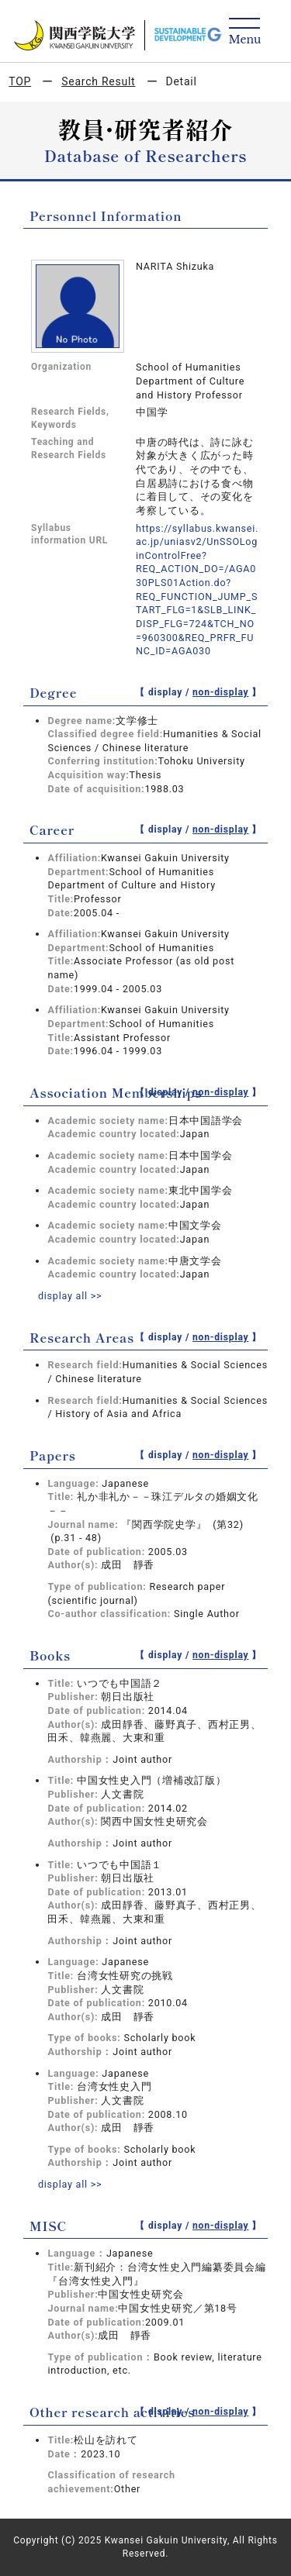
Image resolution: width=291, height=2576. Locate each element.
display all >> (70, 1296)
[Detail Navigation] (245, 32)
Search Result (98, 81)
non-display (220, 692)
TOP (20, 81)
